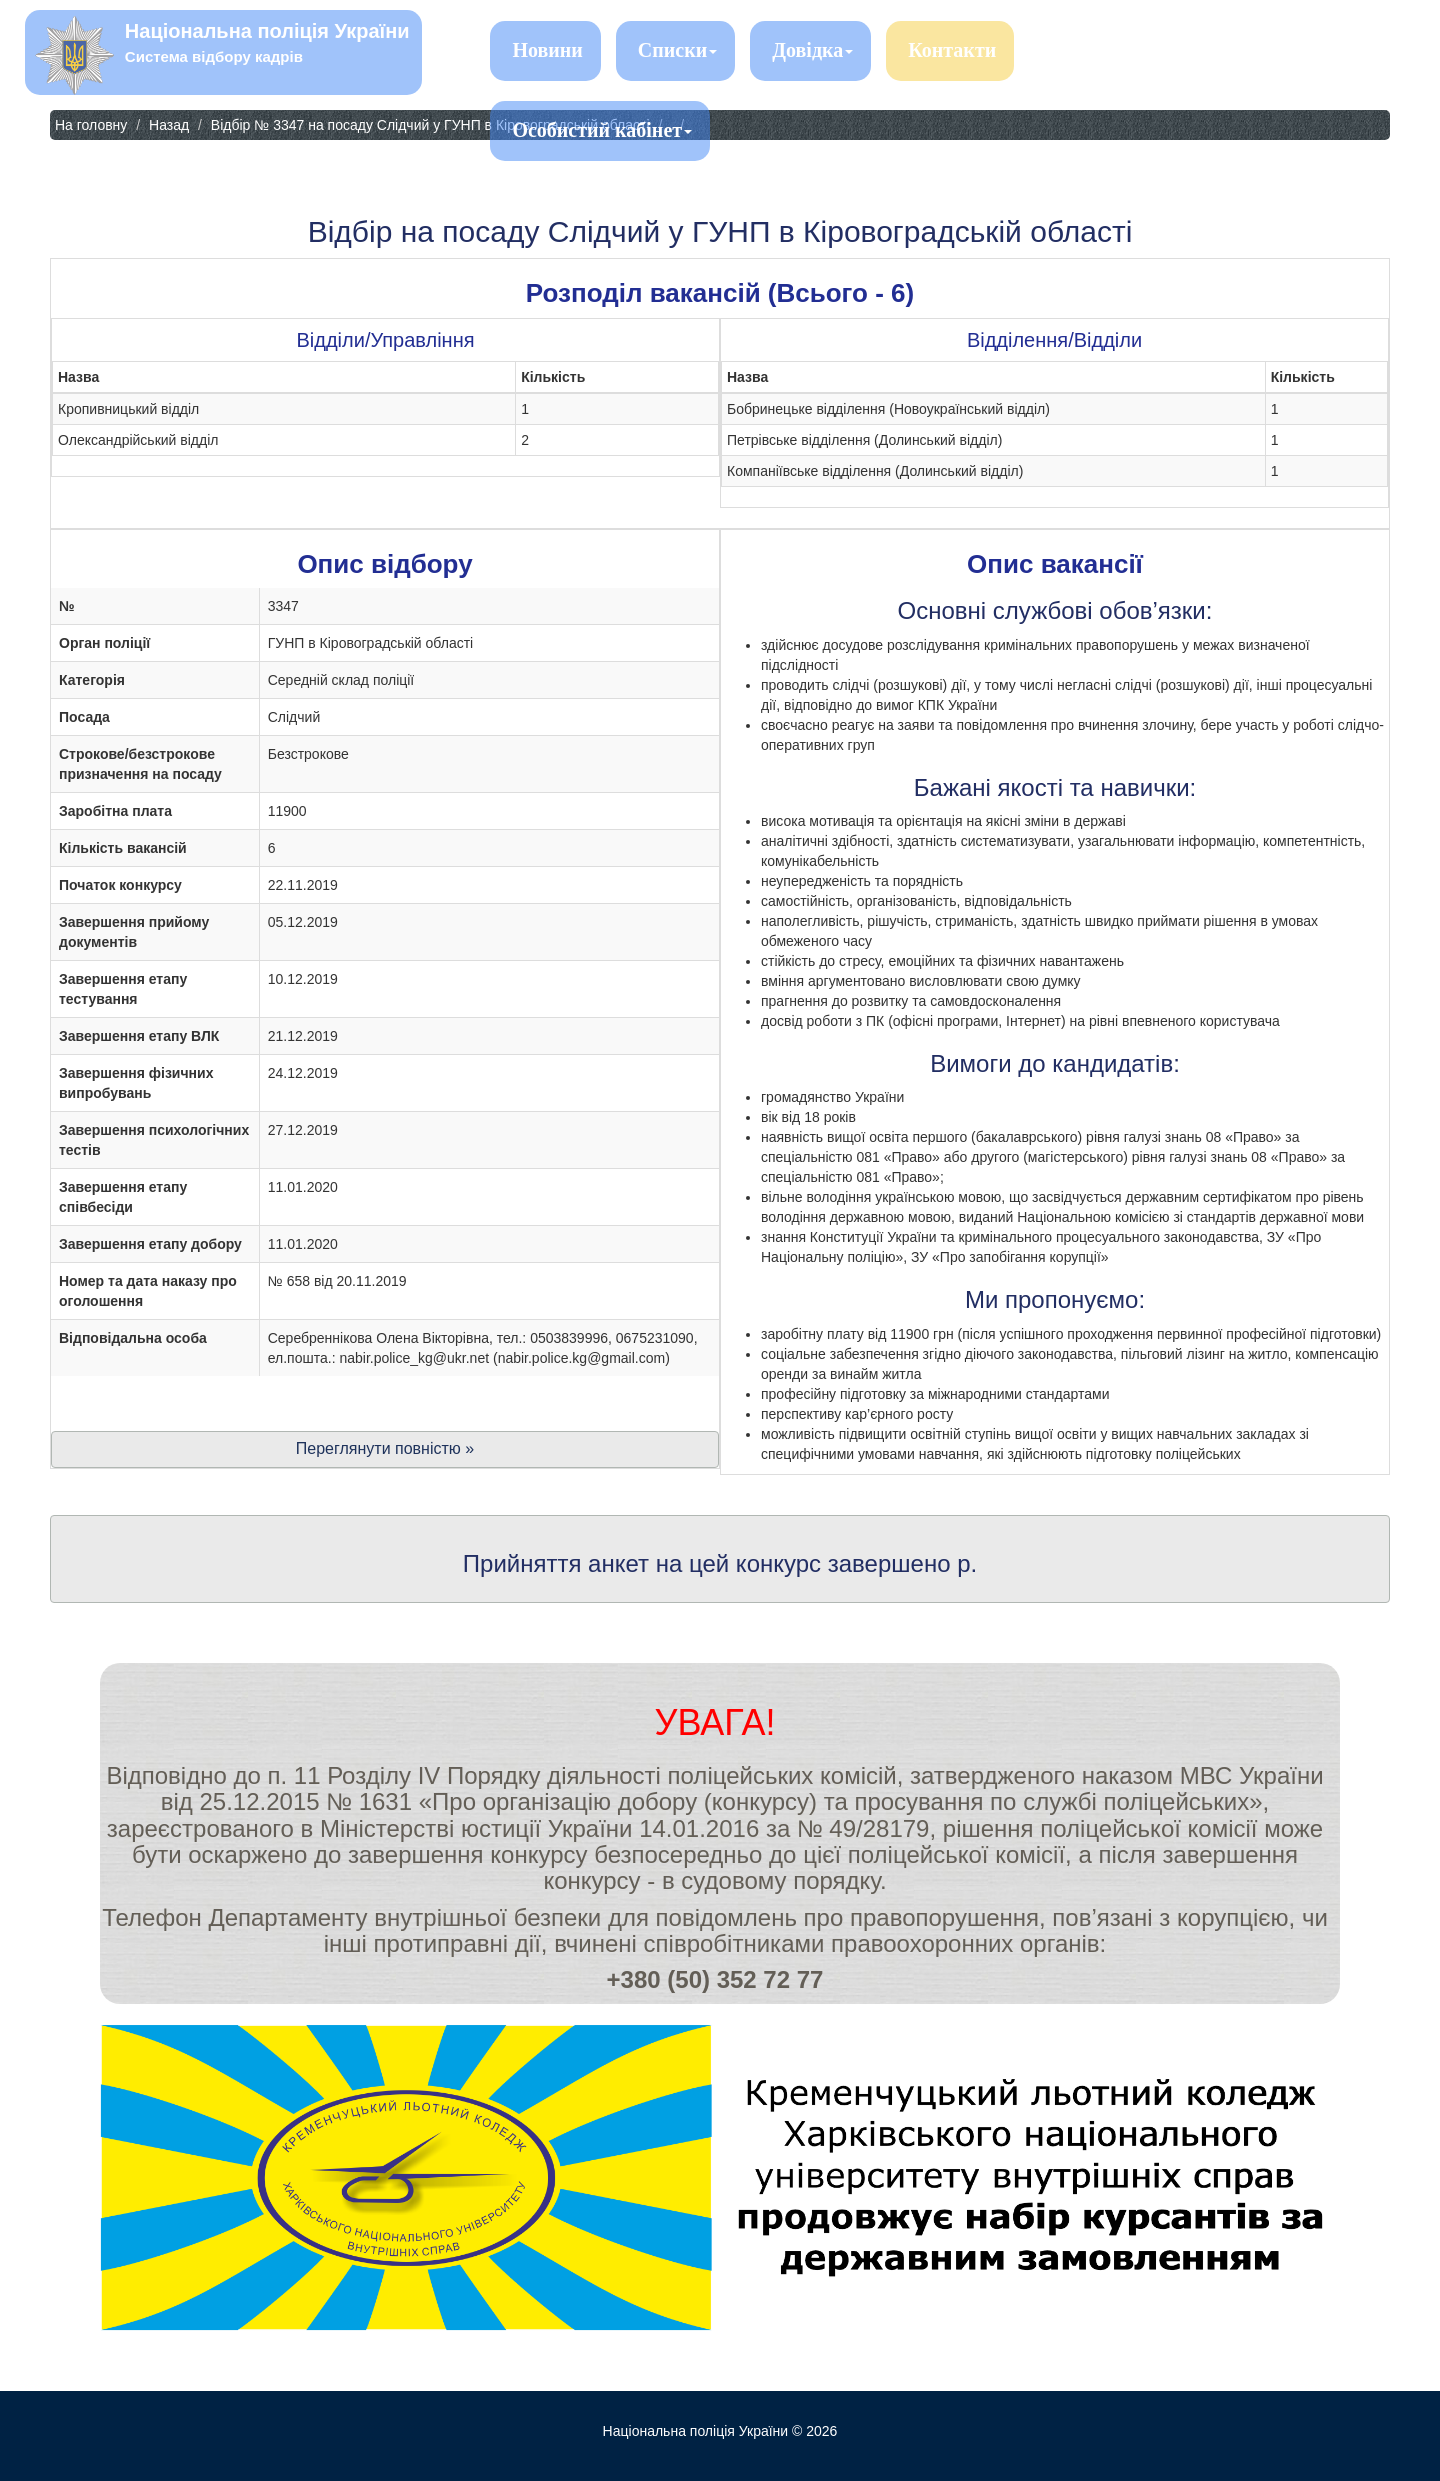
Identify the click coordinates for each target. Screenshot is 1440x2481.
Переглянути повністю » (385, 1448)
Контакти (952, 50)
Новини (547, 50)
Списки (677, 50)
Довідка (812, 50)
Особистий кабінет (602, 130)
